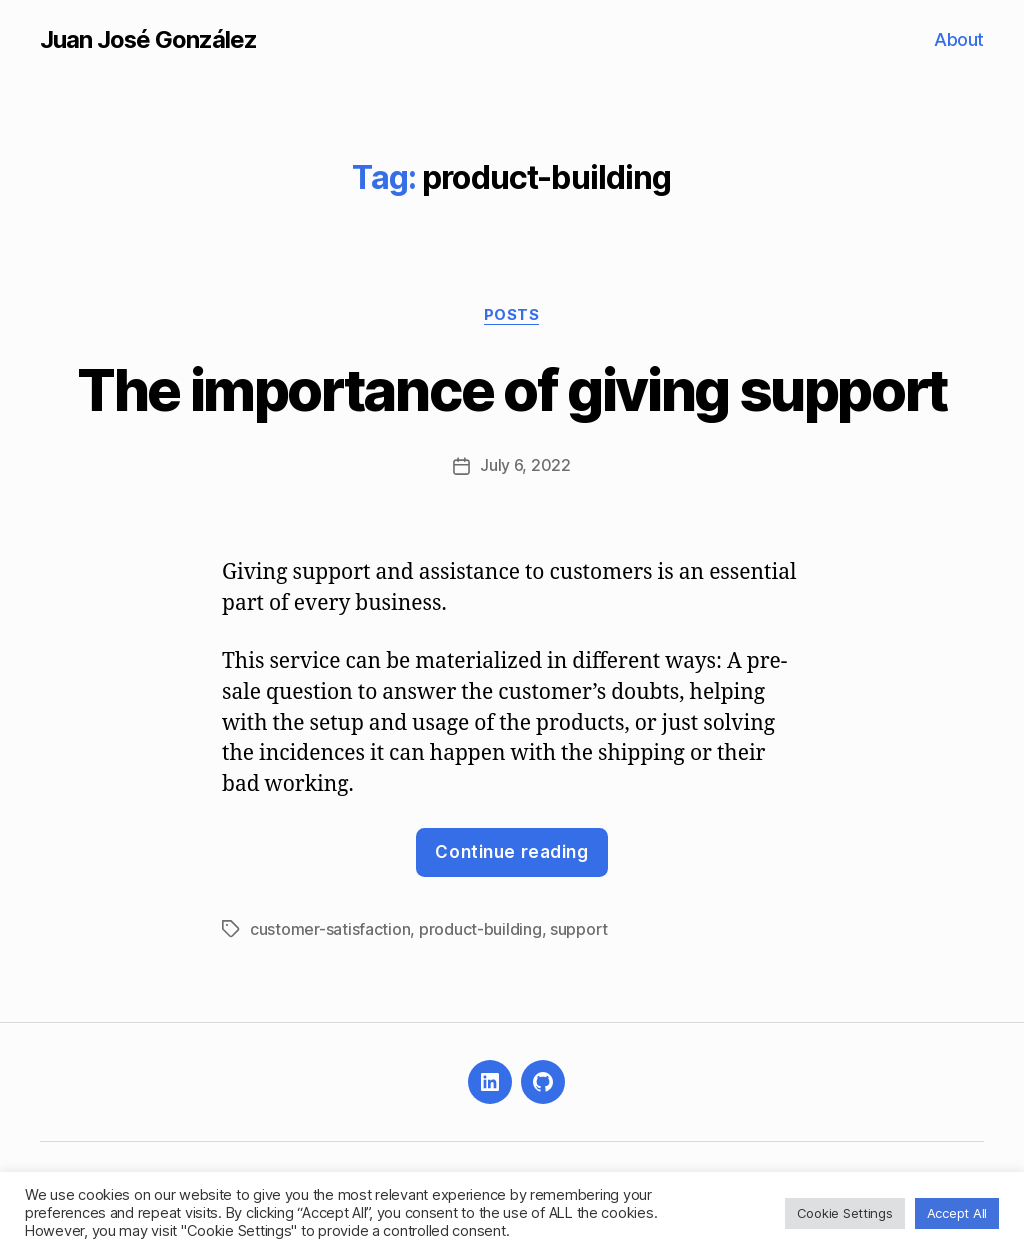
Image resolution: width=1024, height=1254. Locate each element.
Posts (512, 315)
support (579, 929)
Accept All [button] (957, 1213)
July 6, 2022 (525, 467)
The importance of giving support (512, 390)
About (959, 39)
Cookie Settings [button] (845, 1213)
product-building (480, 929)
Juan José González (149, 40)
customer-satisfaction (330, 929)
